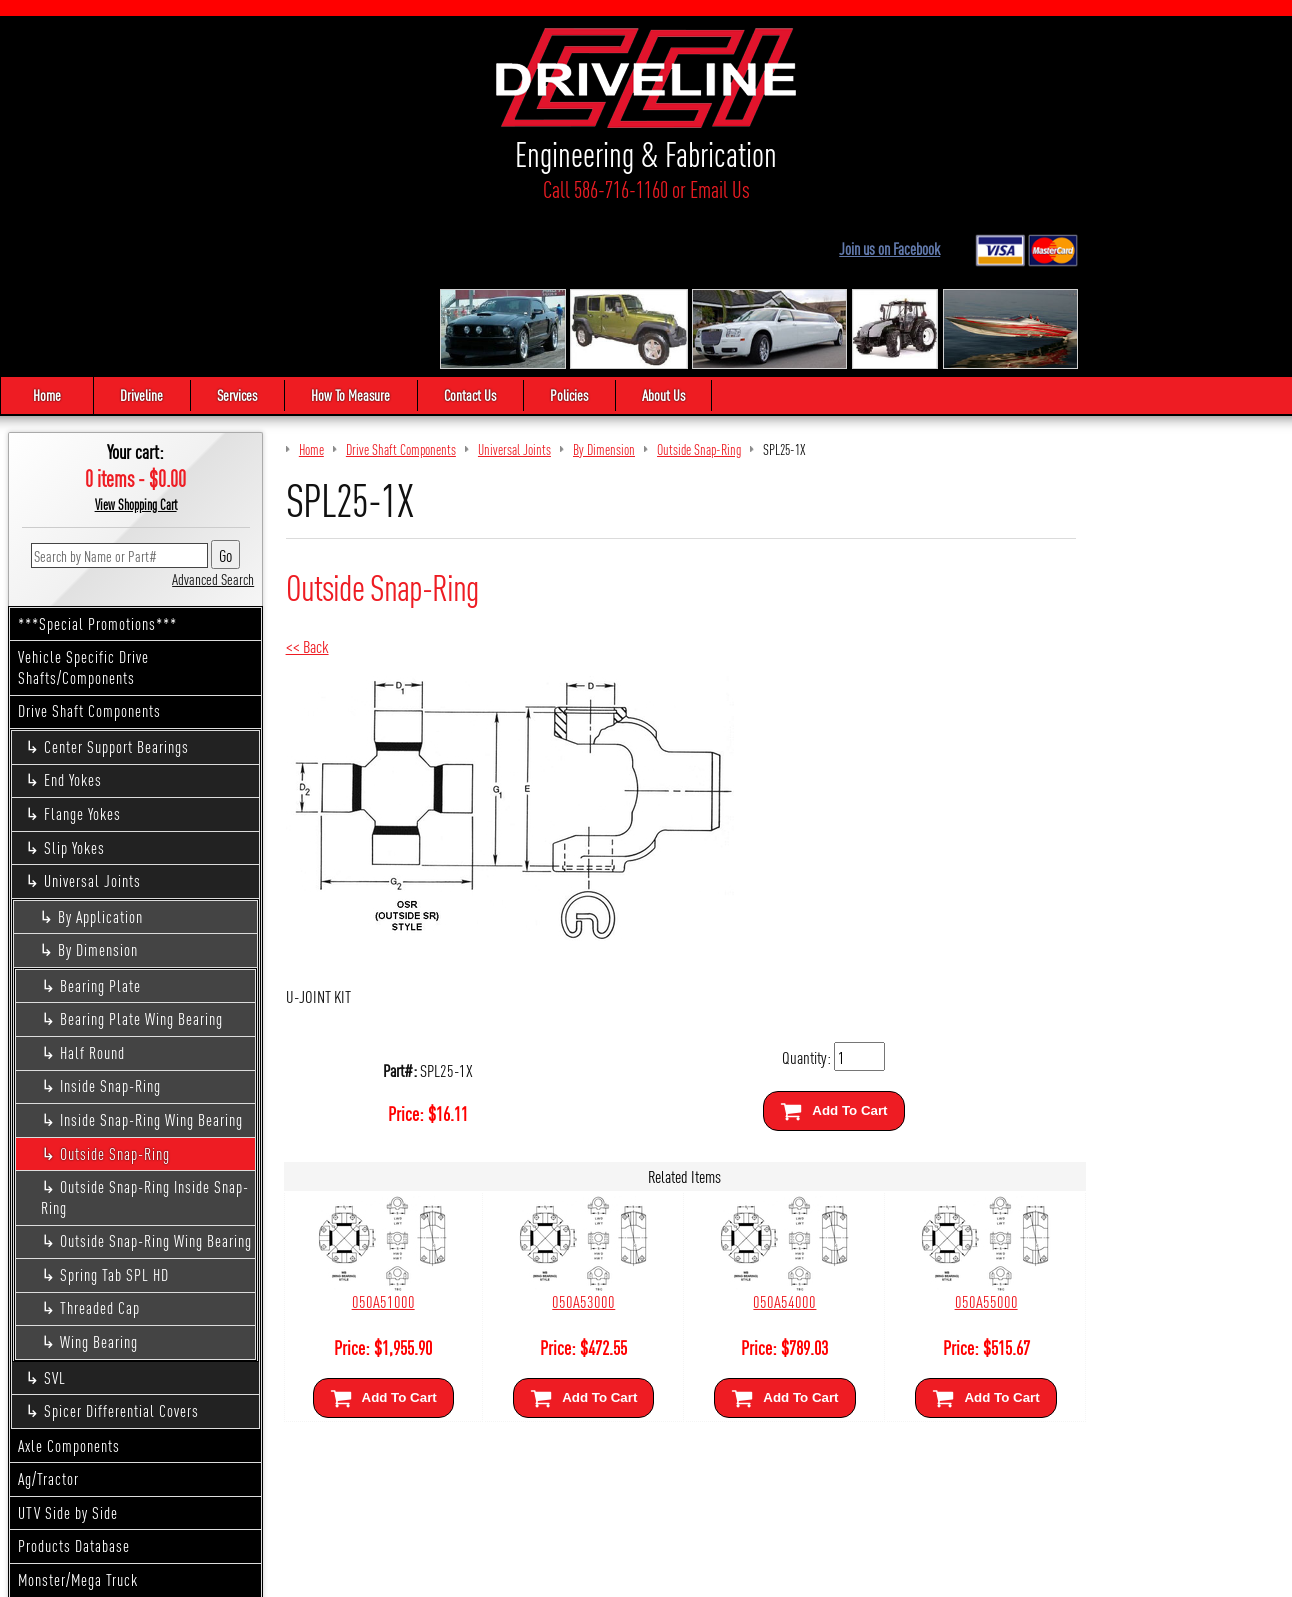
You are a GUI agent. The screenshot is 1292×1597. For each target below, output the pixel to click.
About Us (724, 233)
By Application (100, 754)
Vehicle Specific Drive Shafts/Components (83, 506)
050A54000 (736, 1139)
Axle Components (69, 1283)
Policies (619, 233)
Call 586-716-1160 (168, 192)
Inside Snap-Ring (110, 924)
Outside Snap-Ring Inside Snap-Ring (145, 1036)
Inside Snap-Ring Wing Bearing (151, 957)
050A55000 (918, 1139)
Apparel (40, 1484)
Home (47, 233)
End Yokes (73, 618)
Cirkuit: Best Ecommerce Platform (736, 1573)
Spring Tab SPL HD (114, 1112)
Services (254, 233)
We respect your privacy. (532, 1573)
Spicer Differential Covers (121, 1249)
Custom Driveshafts (76, 1451)
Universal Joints (92, 719)
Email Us (292, 192)
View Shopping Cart (136, 343)
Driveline (147, 233)
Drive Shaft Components (89, 549)
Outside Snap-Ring (115, 991)
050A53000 (554, 1139)
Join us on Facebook (1097, 53)
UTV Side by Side (68, 1350)
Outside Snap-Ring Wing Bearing (156, 1079)
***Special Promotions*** (97, 461)
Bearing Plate (100, 823)
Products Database (74, 1384)
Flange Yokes (82, 652)
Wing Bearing (99, 1180)
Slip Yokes (74, 685)
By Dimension (98, 788)
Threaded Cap (100, 1146)
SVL (55, 1215)
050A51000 (373, 1139)
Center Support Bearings (116, 584)
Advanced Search (213, 416)
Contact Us (509, 233)
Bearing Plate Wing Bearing (141, 857)
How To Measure (378, 233)
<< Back (307, 484)
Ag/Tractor (48, 1317)
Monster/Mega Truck (78, 1417)
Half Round (92, 890)
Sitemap (622, 1573)
